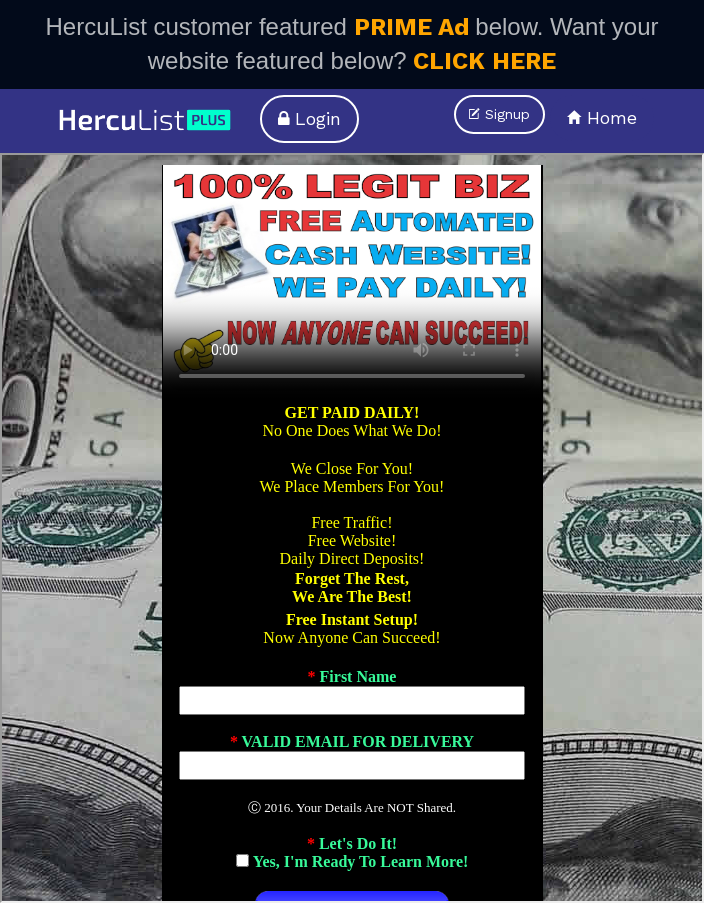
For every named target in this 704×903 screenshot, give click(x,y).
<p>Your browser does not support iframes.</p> (352, 528)
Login (309, 118)
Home (602, 117)
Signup (499, 114)
